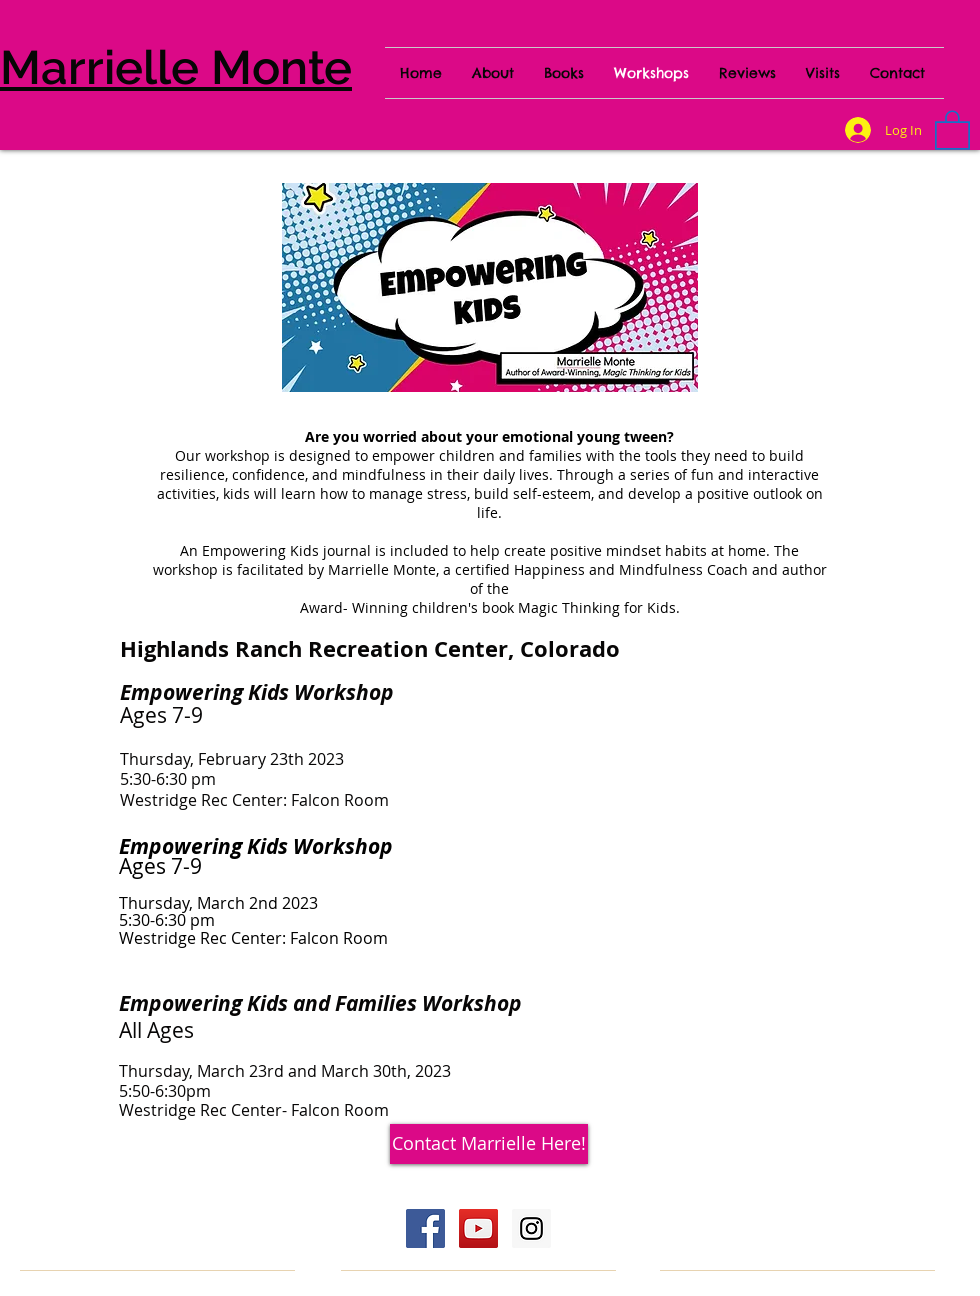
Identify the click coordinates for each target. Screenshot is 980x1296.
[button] (952, 129)
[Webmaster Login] (765, 1205)
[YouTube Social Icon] (478, 1228)
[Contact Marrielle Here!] (489, 1144)
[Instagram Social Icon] (531, 1228)
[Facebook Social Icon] (425, 1228)
